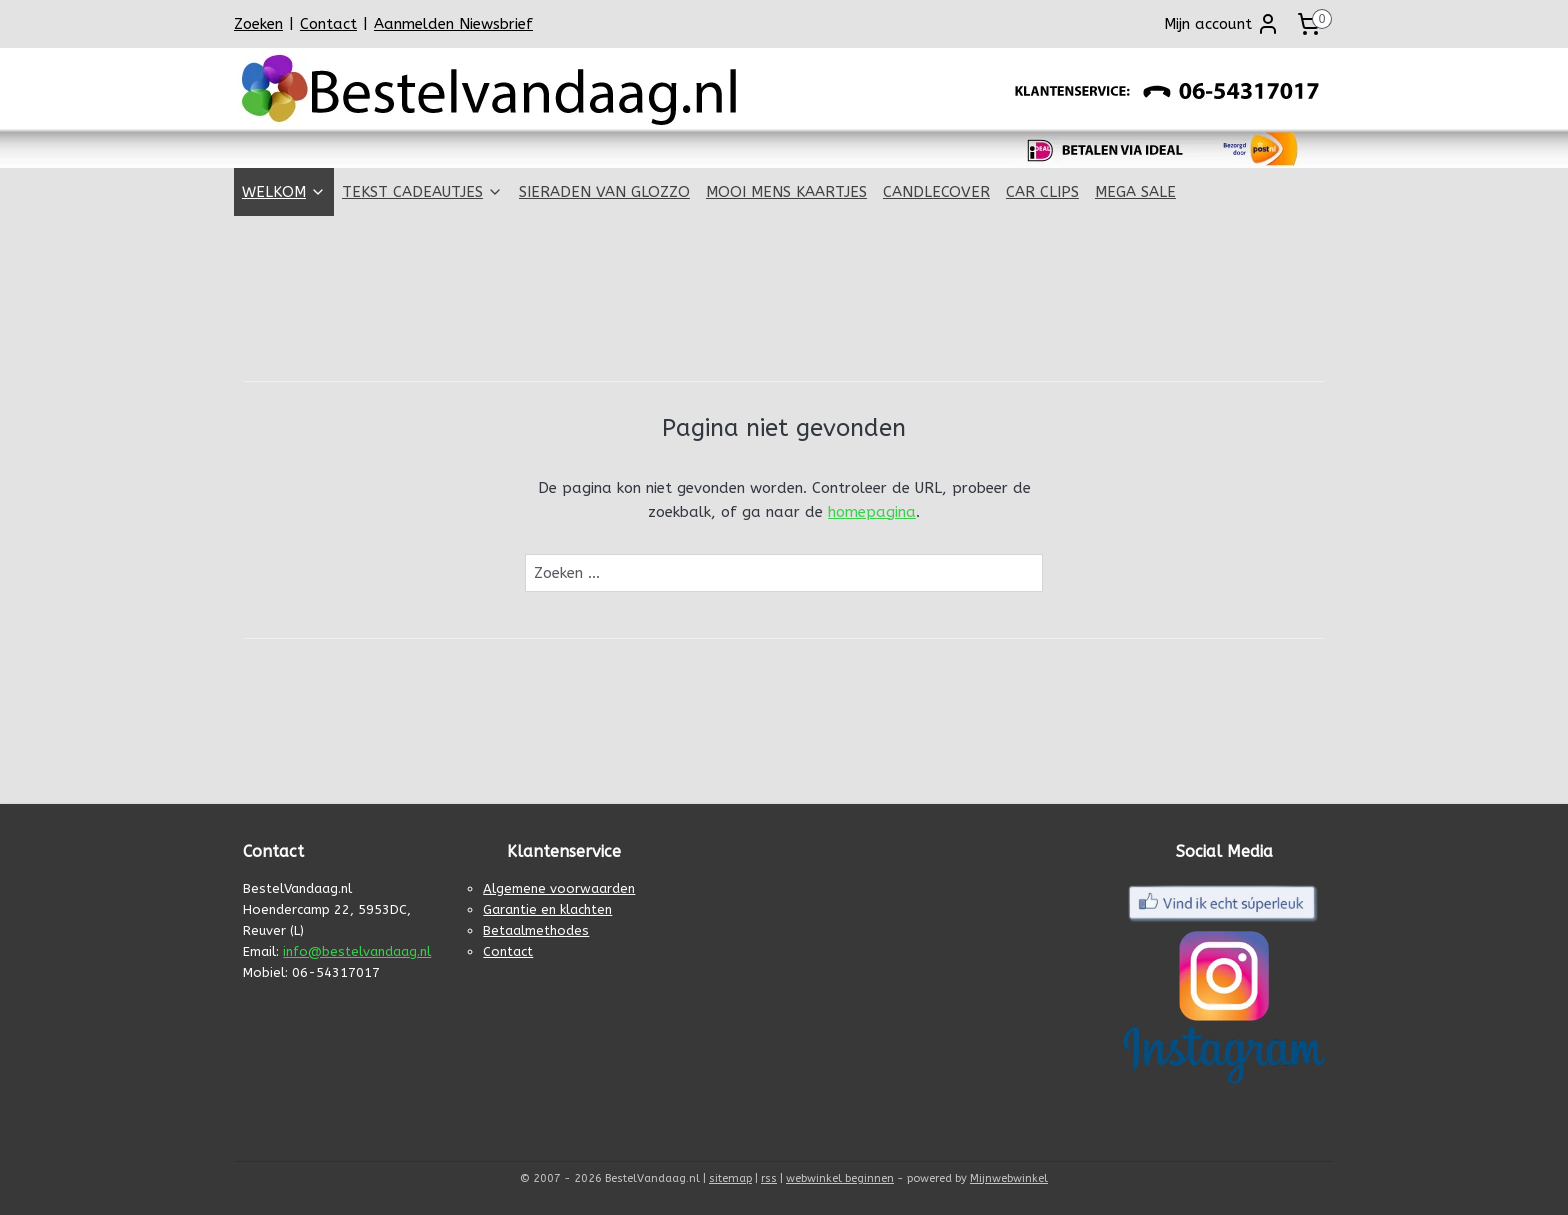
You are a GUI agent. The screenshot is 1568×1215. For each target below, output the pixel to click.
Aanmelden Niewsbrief (453, 24)
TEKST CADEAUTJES (422, 192)
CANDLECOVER (936, 192)
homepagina (872, 512)
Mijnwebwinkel (1009, 1178)
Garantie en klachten (547, 909)
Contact (328, 24)
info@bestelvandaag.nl (357, 951)
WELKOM (284, 192)
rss (769, 1178)
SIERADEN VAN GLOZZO (604, 192)
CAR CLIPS (1042, 192)
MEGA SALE (1135, 192)
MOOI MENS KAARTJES (786, 192)
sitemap (730, 1178)
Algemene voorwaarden (559, 888)
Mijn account (1222, 24)
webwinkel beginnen (840, 1178)
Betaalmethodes (536, 930)
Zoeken (258, 24)
